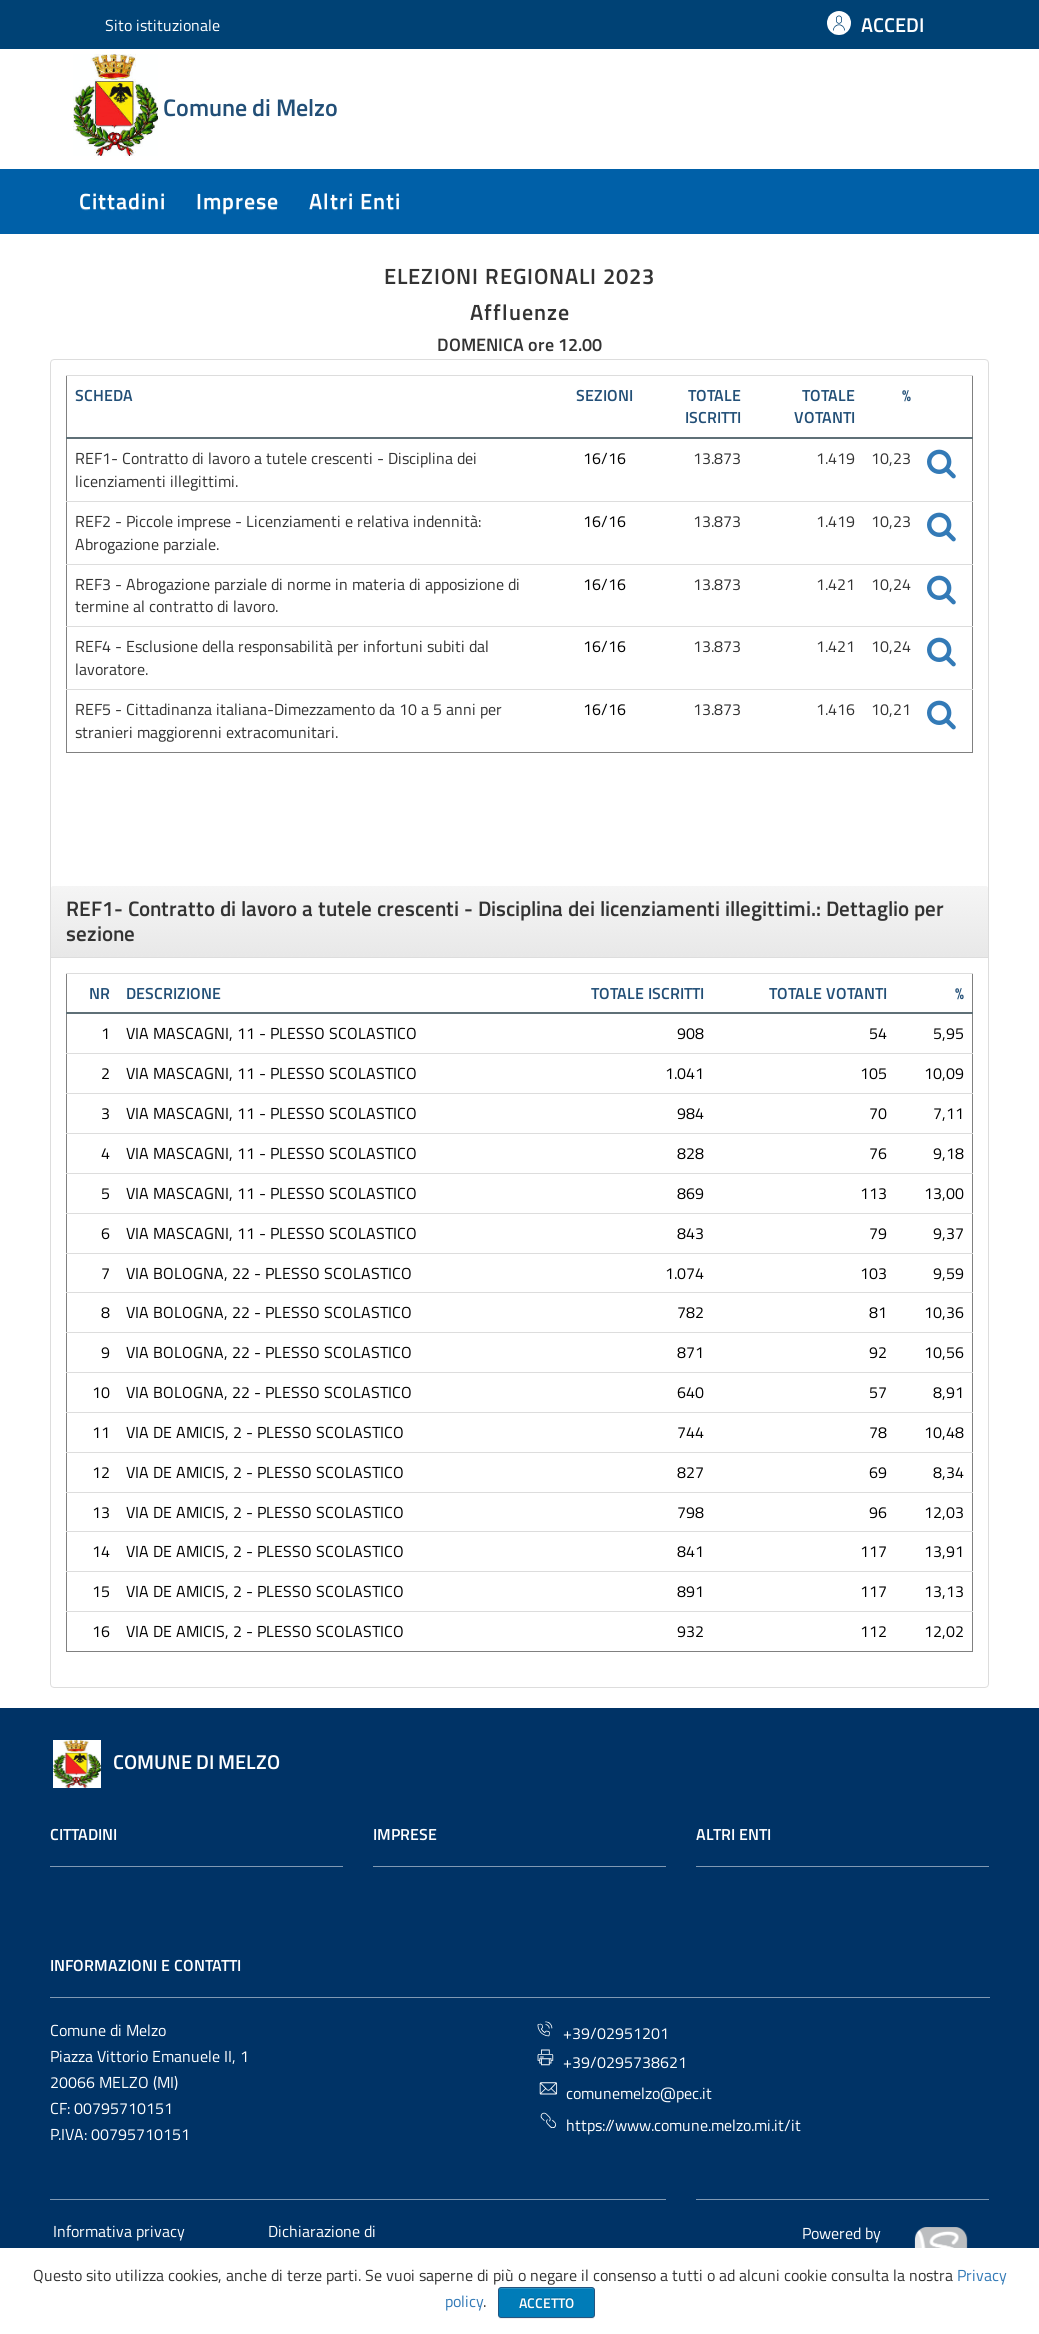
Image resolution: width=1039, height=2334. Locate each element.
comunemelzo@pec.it (625, 2091)
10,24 (891, 584)
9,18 (948, 1153)
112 (873, 1631)
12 (101, 1472)
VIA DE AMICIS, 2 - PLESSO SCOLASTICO (265, 1432)
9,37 (948, 1233)
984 (690, 1113)
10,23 (891, 458)
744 (690, 1432)
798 (690, 1512)
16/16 (604, 458)
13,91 (944, 1551)
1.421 (835, 584)
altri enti (355, 201)
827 (690, 1472)
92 (878, 1352)
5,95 (948, 1033)
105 (873, 1073)
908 (690, 1033)
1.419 (835, 458)
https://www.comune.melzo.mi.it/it (670, 2123)
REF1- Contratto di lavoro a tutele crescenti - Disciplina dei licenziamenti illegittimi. (276, 469)
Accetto (546, 2302)
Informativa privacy (119, 2231)
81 (878, 1312)
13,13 (944, 1591)
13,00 (944, 1193)
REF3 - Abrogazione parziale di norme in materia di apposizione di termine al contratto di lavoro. (297, 595)
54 (878, 1033)
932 (690, 1631)
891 (690, 1591)
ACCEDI (892, 24)
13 (101, 1512)
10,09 (944, 1073)
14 (101, 1551)
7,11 (948, 1113)
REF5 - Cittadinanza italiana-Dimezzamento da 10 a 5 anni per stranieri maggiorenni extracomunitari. (288, 720)
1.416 (835, 709)
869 (690, 1193)
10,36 (944, 1312)
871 (690, 1352)
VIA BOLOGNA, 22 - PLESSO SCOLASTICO (269, 1273)
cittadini (122, 201)
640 (690, 1392)
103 (873, 1273)
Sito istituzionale (162, 25)
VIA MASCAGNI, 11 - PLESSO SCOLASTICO (271, 1033)
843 (690, 1233)
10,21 (891, 709)
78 (878, 1432)
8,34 (948, 1472)
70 (878, 1113)
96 (878, 1512)
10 (101, 1392)
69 (878, 1472)
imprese (237, 201)
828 (690, 1153)
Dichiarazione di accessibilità (320, 2242)
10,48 (944, 1432)
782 (690, 1312)
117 (873, 1551)
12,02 (944, 1631)
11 (101, 1432)
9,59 (948, 1273)
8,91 (948, 1392)
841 (690, 1551)
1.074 (684, 1273)
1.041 (684, 1073)
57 (878, 1392)
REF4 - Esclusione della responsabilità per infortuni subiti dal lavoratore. (282, 657)
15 (101, 1591)
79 (878, 1233)
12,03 (944, 1512)
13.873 (717, 458)
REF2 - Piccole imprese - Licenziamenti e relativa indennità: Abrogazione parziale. (278, 532)
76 (878, 1153)
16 (101, 1631)
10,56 (944, 1352)
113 (873, 1193)
